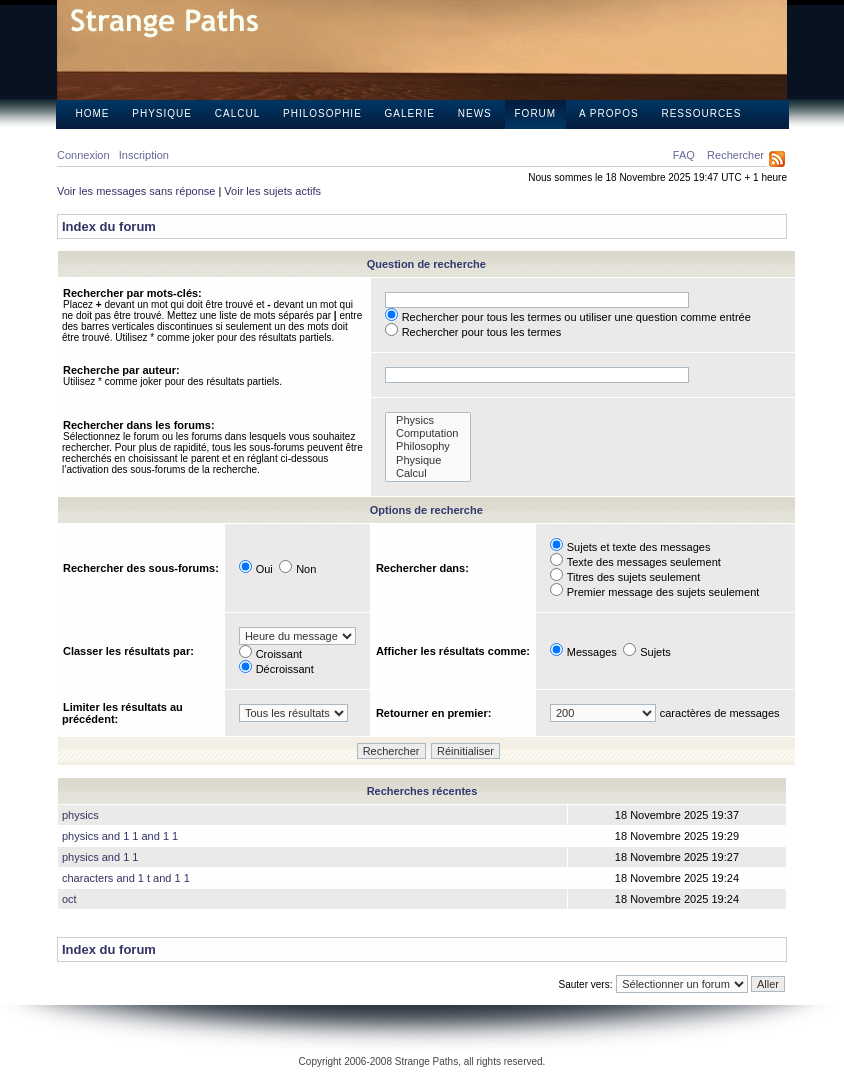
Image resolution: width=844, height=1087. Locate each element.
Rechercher (735, 155)
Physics (428, 420)
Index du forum (109, 226)
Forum (536, 113)
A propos (609, 113)
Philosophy (428, 446)
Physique (162, 113)
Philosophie (322, 113)
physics (80, 815)
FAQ (684, 155)
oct (69, 899)
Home (93, 113)
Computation (428, 433)
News (475, 113)
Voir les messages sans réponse (136, 191)
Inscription (144, 155)
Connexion (83, 155)
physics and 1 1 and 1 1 (120, 836)
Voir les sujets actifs (272, 191)
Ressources (701, 113)
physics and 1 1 (100, 857)
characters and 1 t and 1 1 (126, 878)
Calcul (237, 113)
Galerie (410, 113)
